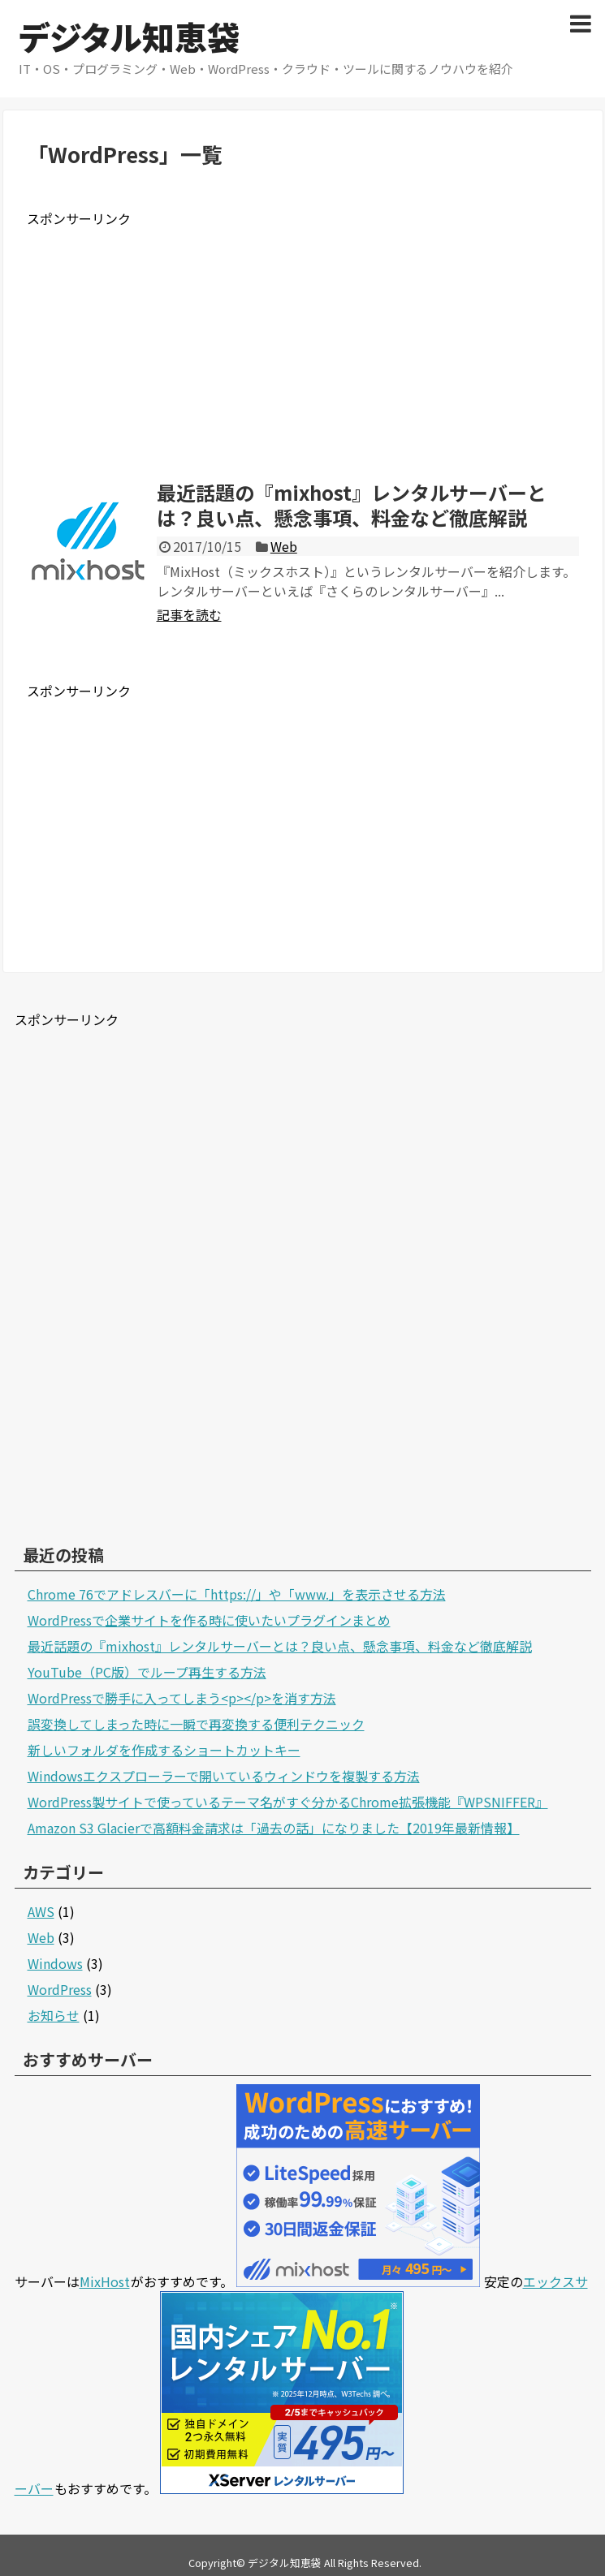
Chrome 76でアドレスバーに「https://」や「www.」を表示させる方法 (237, 1594)
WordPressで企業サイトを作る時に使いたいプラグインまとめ (209, 1620)
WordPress (60, 1989)
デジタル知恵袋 (129, 36)
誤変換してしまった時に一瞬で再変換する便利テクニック (196, 1724)
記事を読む (189, 614)
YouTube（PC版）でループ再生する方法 (147, 1672)
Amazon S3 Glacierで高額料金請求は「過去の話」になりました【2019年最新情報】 (274, 1827)
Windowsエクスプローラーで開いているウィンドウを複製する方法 (224, 1776)
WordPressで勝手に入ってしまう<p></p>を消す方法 (182, 1698)
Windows (55, 1963)
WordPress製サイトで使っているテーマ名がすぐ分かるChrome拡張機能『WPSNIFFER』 (288, 1801)
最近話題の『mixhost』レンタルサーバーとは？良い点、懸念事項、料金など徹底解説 (352, 505)
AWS (41, 1911)
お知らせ (54, 2015)
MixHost (105, 2281)
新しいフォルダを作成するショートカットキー (164, 1750)
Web (283, 546)
